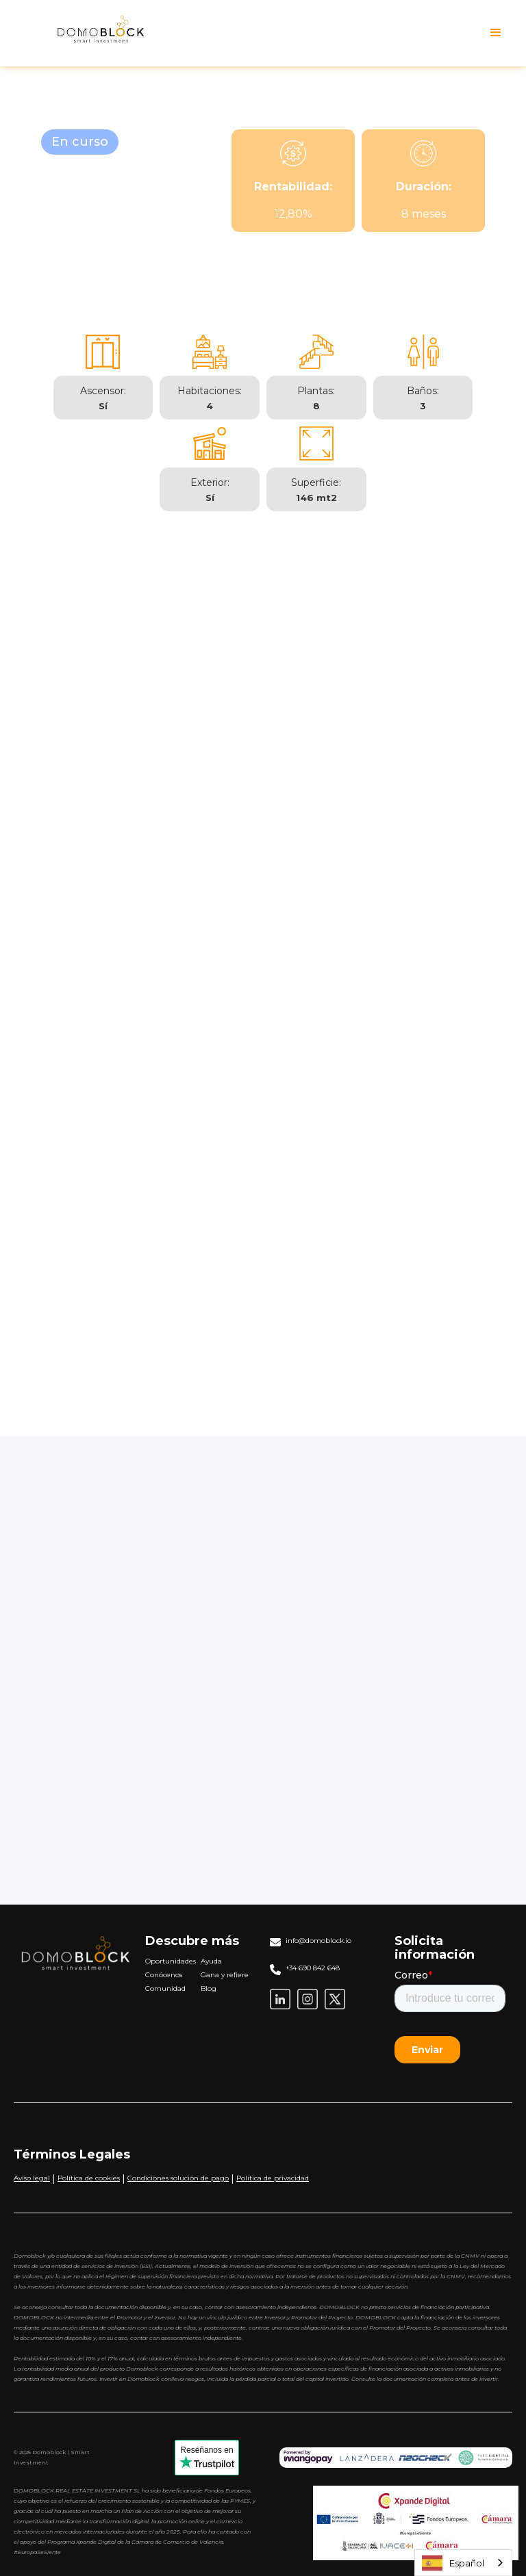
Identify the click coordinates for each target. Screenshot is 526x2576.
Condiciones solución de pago (178, 2178)
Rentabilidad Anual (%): (325, 1742)
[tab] (141, 598)
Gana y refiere (225, 1974)
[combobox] (463, 2562)
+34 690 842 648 (313, 1967)
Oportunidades (170, 1961)
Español (453, 2563)
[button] (495, 32)
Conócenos (163, 1974)
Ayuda (211, 1961)
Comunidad (165, 1988)
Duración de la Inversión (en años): (355, 1694)
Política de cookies (89, 2178)
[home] (87, 33)
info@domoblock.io (318, 1940)
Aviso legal (32, 2178)
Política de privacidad (272, 2178)
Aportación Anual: (312, 1647)
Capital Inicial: (301, 1600)
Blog (208, 1988)
